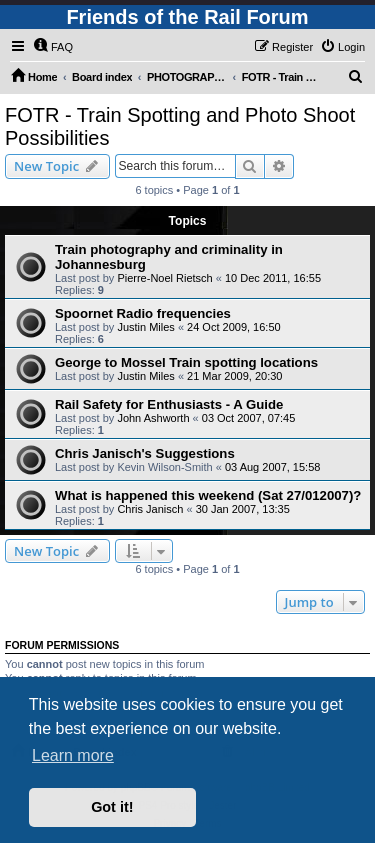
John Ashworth (153, 418)
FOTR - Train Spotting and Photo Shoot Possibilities (180, 126)
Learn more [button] (73, 755)
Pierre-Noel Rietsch (164, 278)
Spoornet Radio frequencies (143, 313)
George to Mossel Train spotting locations (186, 362)
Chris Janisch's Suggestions (145, 453)
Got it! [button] (112, 807)
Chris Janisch (150, 509)
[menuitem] (53, 47)
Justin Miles (145, 327)
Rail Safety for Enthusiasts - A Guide (169, 404)
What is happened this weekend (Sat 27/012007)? (208, 495)
